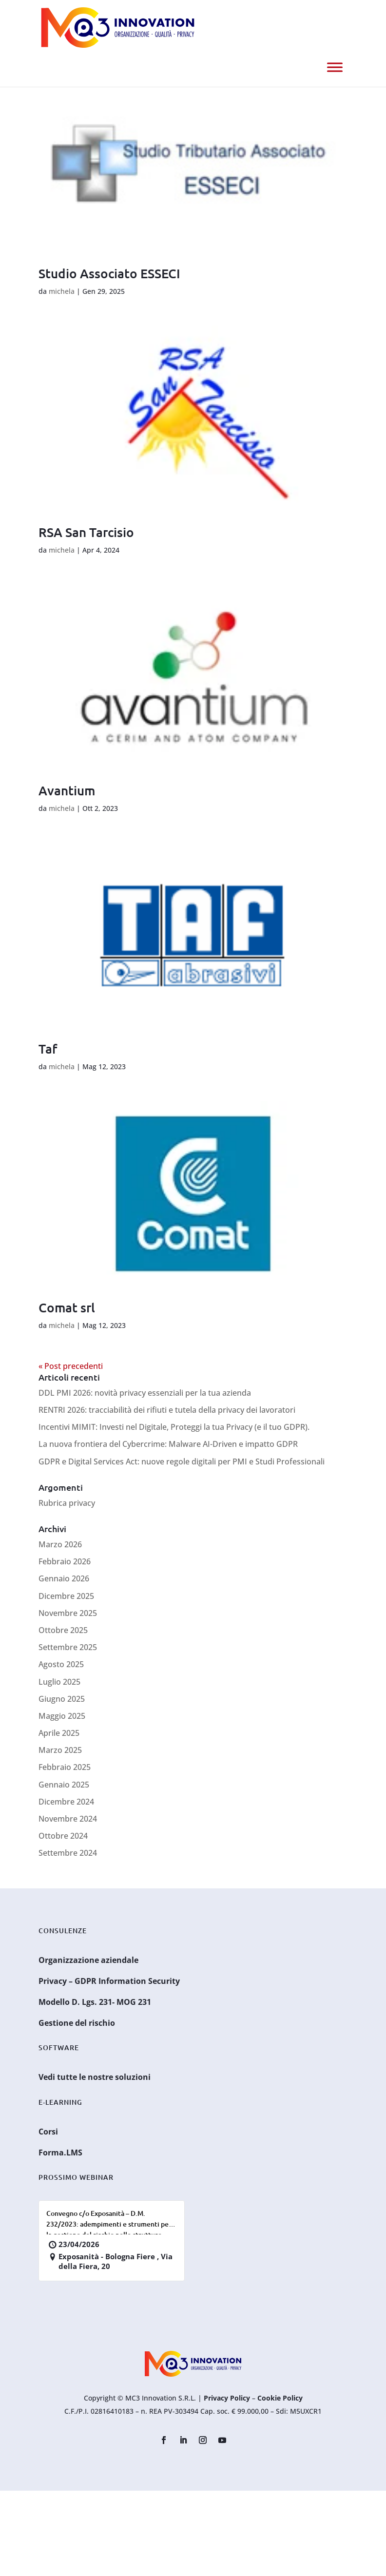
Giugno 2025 (62, 1698)
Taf (48, 1048)
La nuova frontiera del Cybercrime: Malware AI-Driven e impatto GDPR (168, 1444)
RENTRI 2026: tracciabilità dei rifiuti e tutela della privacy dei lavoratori (167, 1409)
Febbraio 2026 (65, 1561)
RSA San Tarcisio (86, 532)
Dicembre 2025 (66, 1596)
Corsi (48, 2131)
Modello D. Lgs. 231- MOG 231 (95, 2002)
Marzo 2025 (60, 1750)
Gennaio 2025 (64, 1784)
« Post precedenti (71, 1366)
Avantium (67, 790)
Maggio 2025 (62, 1716)
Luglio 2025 (59, 1681)
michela (62, 291)
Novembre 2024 (68, 1818)
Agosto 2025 (61, 1664)
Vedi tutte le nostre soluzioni (95, 2077)
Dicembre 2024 (66, 1801)
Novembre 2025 (68, 1613)
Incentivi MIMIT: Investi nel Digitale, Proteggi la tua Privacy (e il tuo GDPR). (174, 1427)
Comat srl (67, 1307)
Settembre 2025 (68, 1647)
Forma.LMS (60, 2152)
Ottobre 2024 (63, 1835)
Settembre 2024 (68, 1852)
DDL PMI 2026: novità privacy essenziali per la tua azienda (145, 1392)
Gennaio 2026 (64, 1578)
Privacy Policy (227, 2398)
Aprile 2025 (59, 1733)
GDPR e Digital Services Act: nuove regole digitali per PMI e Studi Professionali (182, 1461)
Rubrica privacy (67, 1503)
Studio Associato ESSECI (109, 273)
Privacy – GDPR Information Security (109, 1981)
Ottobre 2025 (63, 1630)
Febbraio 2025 (65, 1767)
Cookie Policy (280, 2398)
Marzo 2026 (60, 1544)
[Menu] (335, 67)
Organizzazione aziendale (88, 1960)
